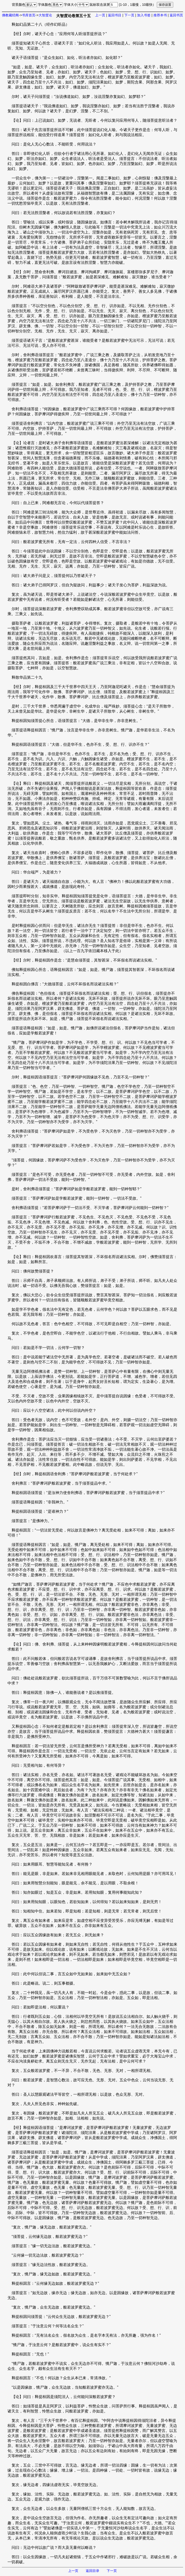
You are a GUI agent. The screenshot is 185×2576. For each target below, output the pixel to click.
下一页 (129, 15)
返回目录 (92, 2571)
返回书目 (114, 15)
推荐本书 (160, 15)
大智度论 (45, 15)
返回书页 (176, 15)
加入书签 (144, 15)
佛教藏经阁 (10, 15)
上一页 (100, 15)
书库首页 (28, 15)
